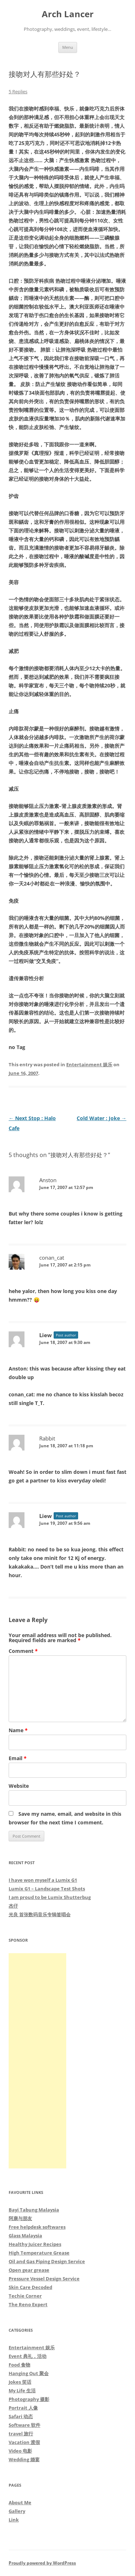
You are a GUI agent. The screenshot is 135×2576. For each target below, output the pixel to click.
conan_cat (51, 1257)
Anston (48, 1180)
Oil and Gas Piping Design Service (47, 2261)
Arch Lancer (68, 14)
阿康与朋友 (20, 2218)
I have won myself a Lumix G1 (43, 1880)
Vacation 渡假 (24, 2442)
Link (14, 2519)
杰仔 (13, 1906)
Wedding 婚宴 (24, 2459)
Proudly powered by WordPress (42, 2563)
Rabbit (47, 1438)
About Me (20, 2502)
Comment (23, 1650)
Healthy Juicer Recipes (35, 2244)
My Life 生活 (22, 2390)
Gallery (17, 2511)
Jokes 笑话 (20, 2382)
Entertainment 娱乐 (89, 1064)
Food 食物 (19, 2364)
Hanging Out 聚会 (29, 2373)
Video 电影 (20, 2451)
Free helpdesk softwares (37, 2227)
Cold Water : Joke (101, 1118)
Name (18, 1730)
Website (19, 1785)
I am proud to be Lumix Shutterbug (50, 1897)
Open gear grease (29, 2270)
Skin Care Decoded (30, 2287)
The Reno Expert (28, 2304)
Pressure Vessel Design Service (44, 2278)
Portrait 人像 (23, 2408)
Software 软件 (24, 2425)
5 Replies (18, 91)
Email (18, 1758)
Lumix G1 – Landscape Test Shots (47, 1888)
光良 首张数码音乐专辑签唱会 (40, 1914)
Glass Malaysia (25, 2235)
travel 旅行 (21, 2433)
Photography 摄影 (29, 2399)
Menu (67, 47)
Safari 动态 (21, 2416)
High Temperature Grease (39, 2253)
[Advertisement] (37, 2060)
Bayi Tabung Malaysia (34, 2209)
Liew (45, 1335)
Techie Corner (25, 2296)
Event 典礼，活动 (27, 2356)
